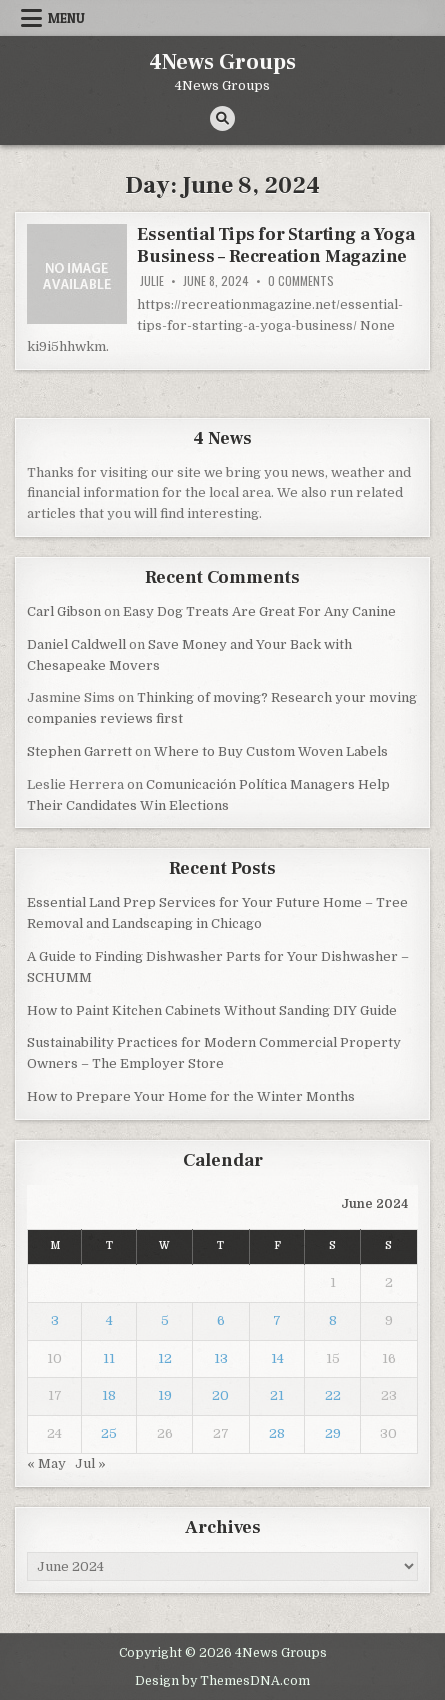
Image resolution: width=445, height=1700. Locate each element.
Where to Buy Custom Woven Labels (271, 751)
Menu (66, 18)
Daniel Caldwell (76, 644)
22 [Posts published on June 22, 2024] (333, 1395)
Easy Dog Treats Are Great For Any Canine (259, 611)
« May (46, 1463)
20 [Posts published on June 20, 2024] (220, 1395)
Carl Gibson (64, 611)
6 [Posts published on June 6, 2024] (221, 1320)
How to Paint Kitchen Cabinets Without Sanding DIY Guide (212, 1010)
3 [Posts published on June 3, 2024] (55, 1320)
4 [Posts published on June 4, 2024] (109, 1320)
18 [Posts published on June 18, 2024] (109, 1395)
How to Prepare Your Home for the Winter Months (191, 1096)
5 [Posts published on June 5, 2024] (165, 1320)
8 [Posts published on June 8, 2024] (333, 1320)
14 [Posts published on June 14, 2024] (277, 1358)
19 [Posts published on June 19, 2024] (165, 1395)
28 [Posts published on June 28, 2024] (277, 1433)
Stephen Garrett (79, 751)
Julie (152, 281)
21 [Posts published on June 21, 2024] (277, 1395)
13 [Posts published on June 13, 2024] (221, 1358)
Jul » (90, 1463)
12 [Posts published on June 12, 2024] (165, 1358)
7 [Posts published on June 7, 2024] (277, 1320)
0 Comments (301, 281)
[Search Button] (222, 118)
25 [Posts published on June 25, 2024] (109, 1433)
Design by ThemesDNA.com (222, 1681)
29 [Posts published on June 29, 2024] (333, 1433)
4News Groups (222, 62)
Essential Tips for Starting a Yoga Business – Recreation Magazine (275, 245)
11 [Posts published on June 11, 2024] (109, 1358)
